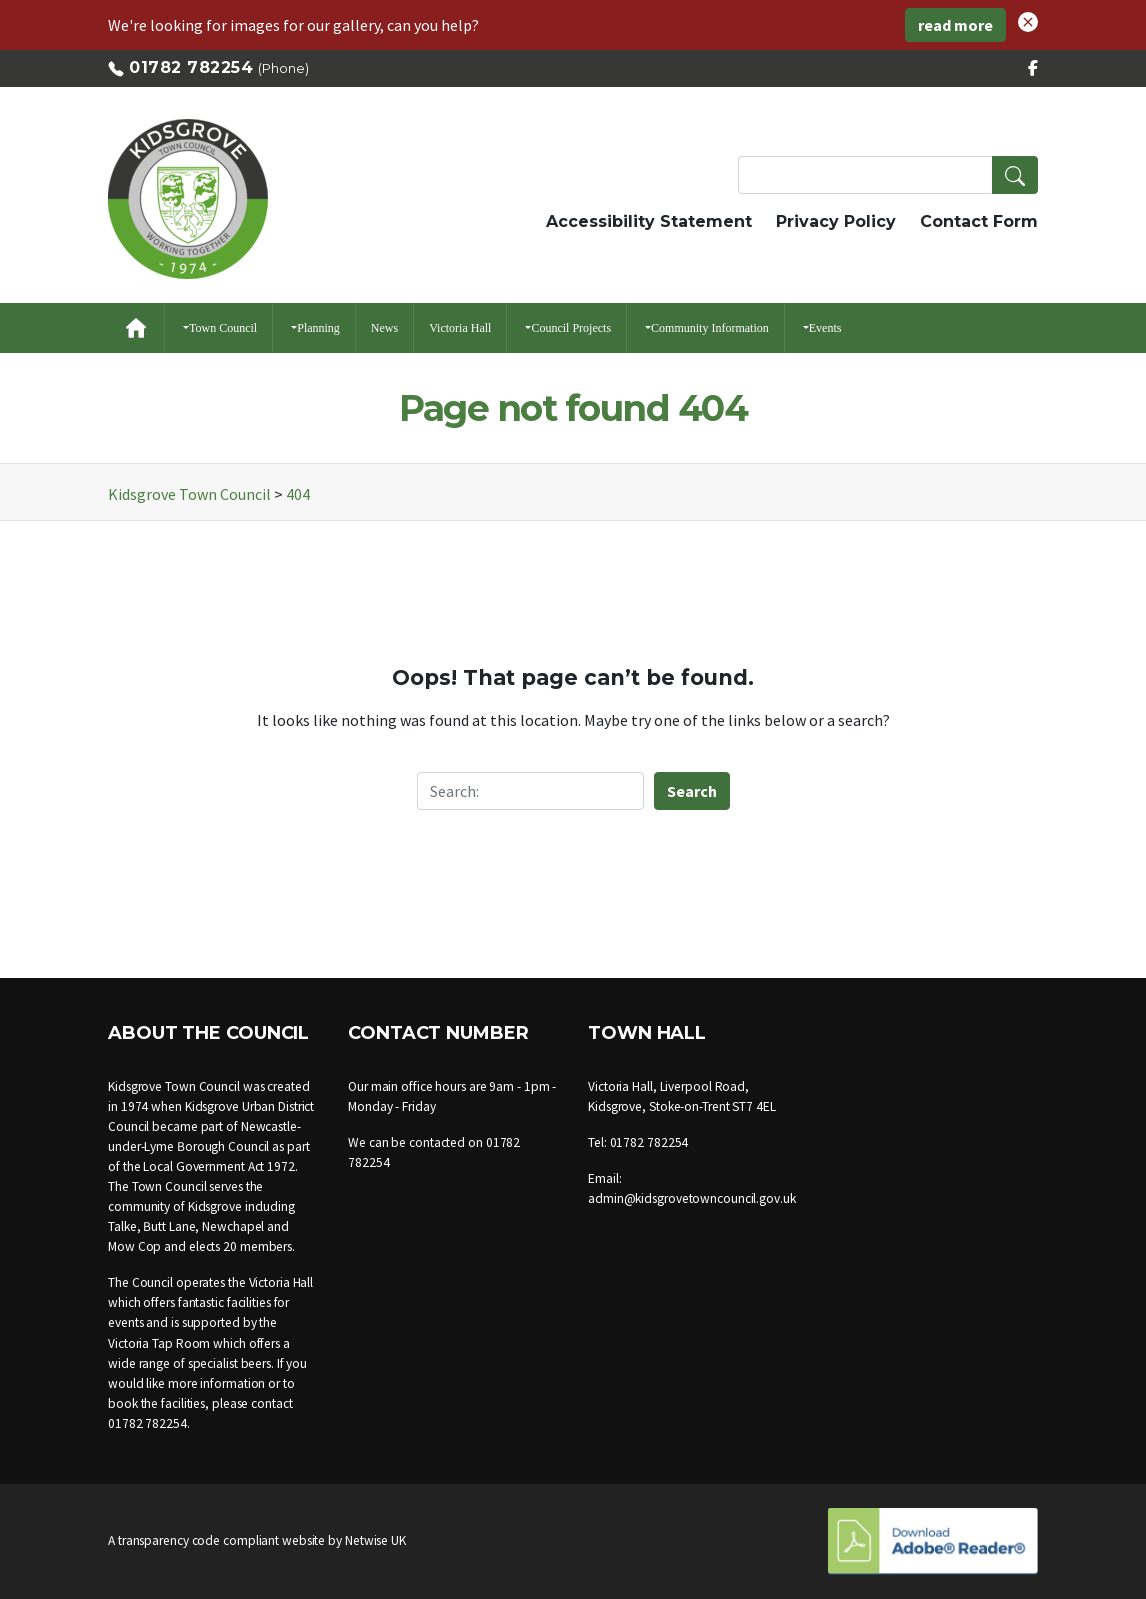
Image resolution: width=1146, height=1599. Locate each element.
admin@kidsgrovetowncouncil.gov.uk (692, 1198)
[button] (1028, 20)
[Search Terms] (888, 175)
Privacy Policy (836, 221)
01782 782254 (191, 67)
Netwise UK (375, 1540)
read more (955, 25)
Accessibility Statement (649, 221)
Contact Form (979, 221)
